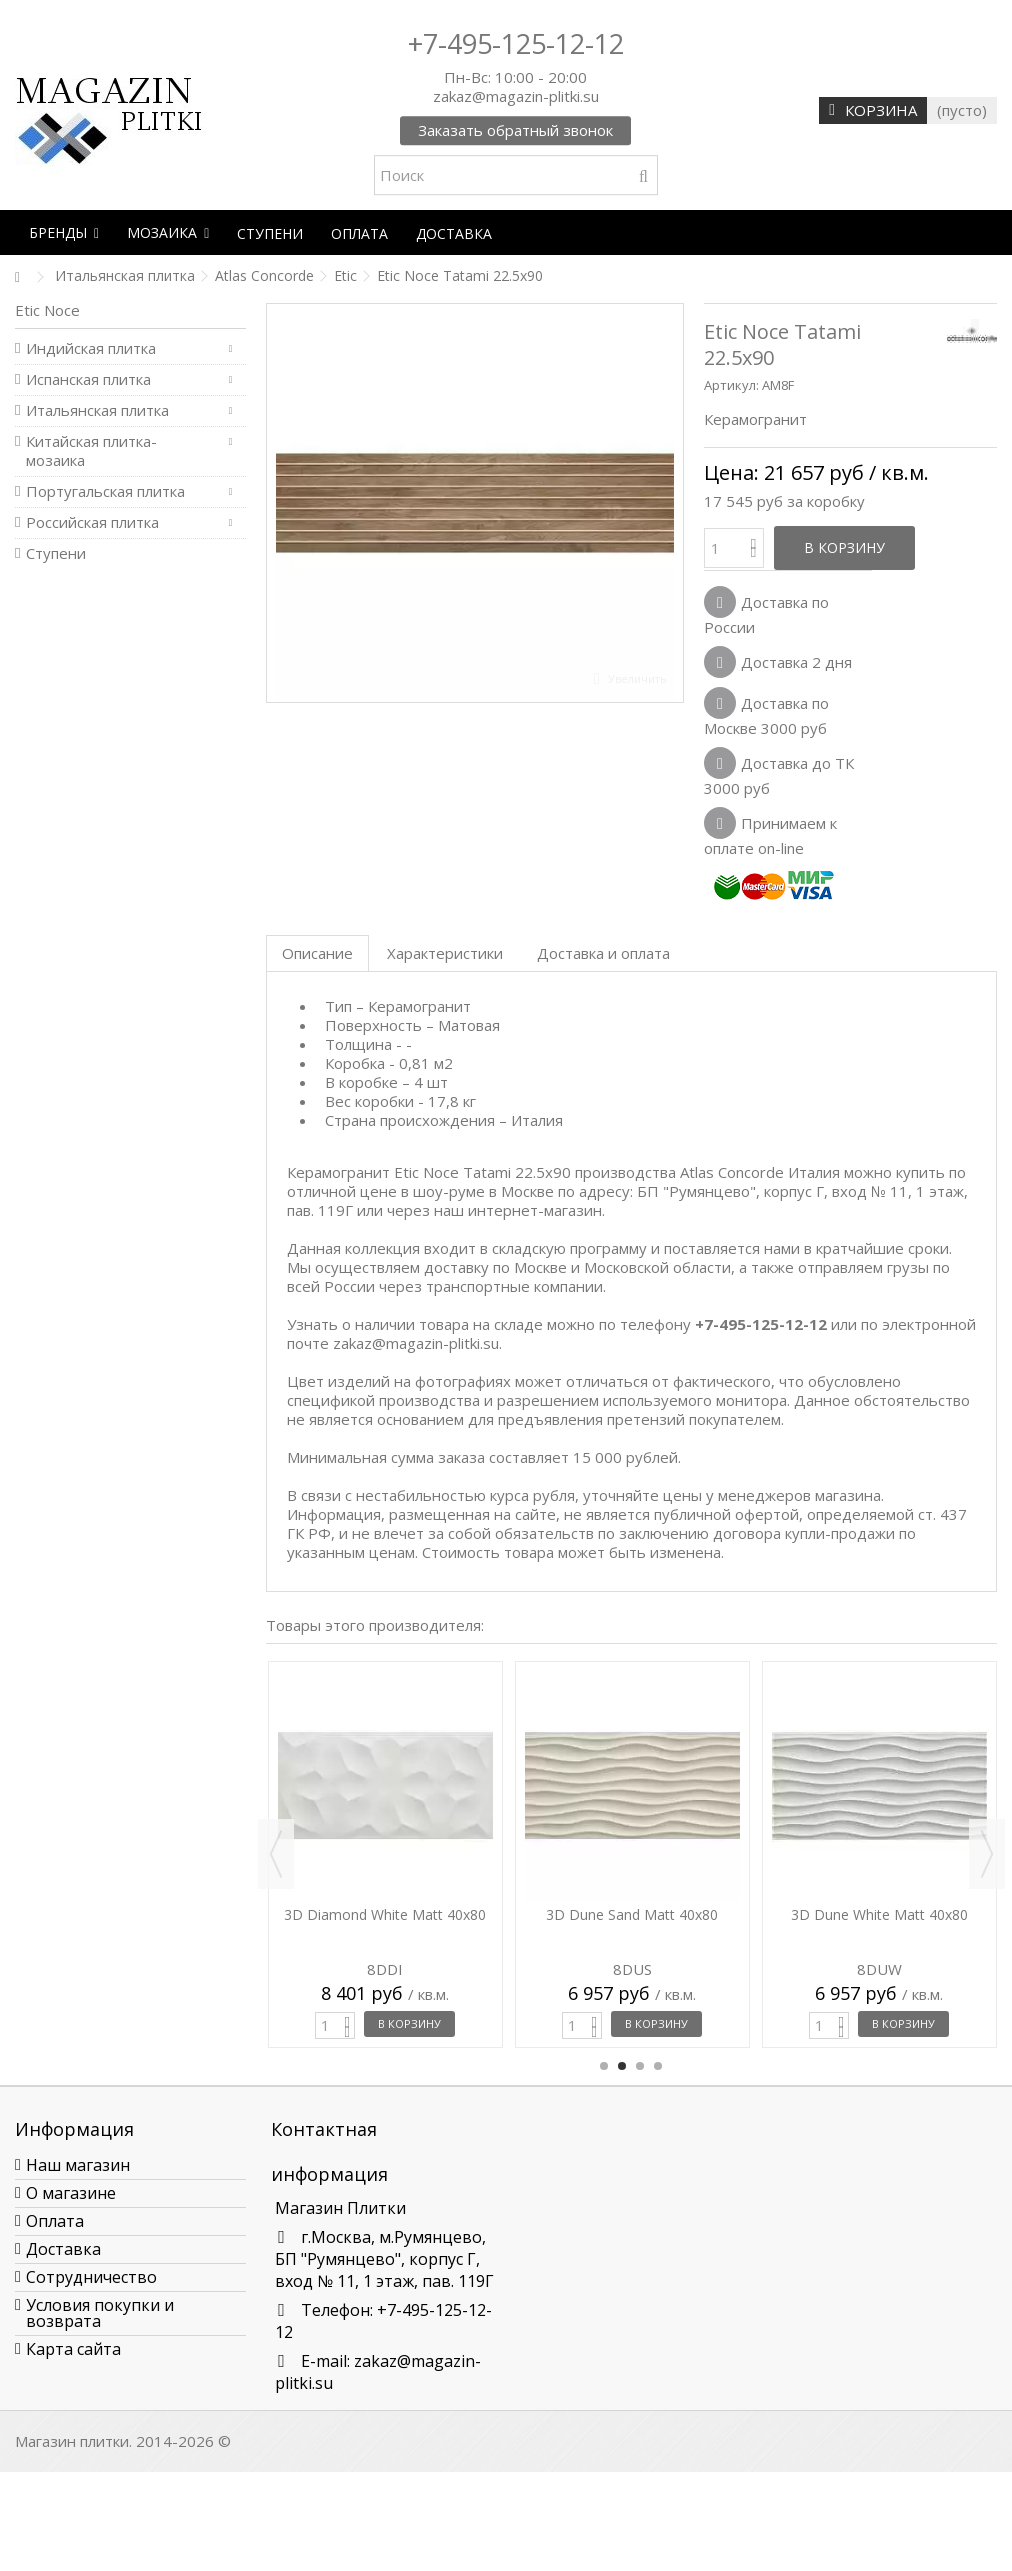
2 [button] (622, 2066)
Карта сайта (73, 2349)
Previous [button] (276, 1854)
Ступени (56, 553)
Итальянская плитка (97, 410)
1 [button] (604, 2066)
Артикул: (731, 385)
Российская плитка (92, 522)
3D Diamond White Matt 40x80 (385, 1914)
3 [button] (640, 2066)
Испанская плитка (88, 379)
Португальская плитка (105, 491)
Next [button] (987, 1854)
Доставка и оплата (603, 953)
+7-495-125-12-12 (516, 43)
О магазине (71, 2193)
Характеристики (445, 953)
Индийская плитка (91, 348)
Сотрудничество (91, 2277)
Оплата (55, 2221)
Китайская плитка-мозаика (91, 451)
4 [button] (658, 2066)
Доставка (63, 2249)
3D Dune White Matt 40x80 (879, 1914)
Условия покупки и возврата (100, 2313)
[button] (64, 232)
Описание (317, 953)
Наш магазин (78, 2165)
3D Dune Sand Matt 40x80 (632, 1914)
